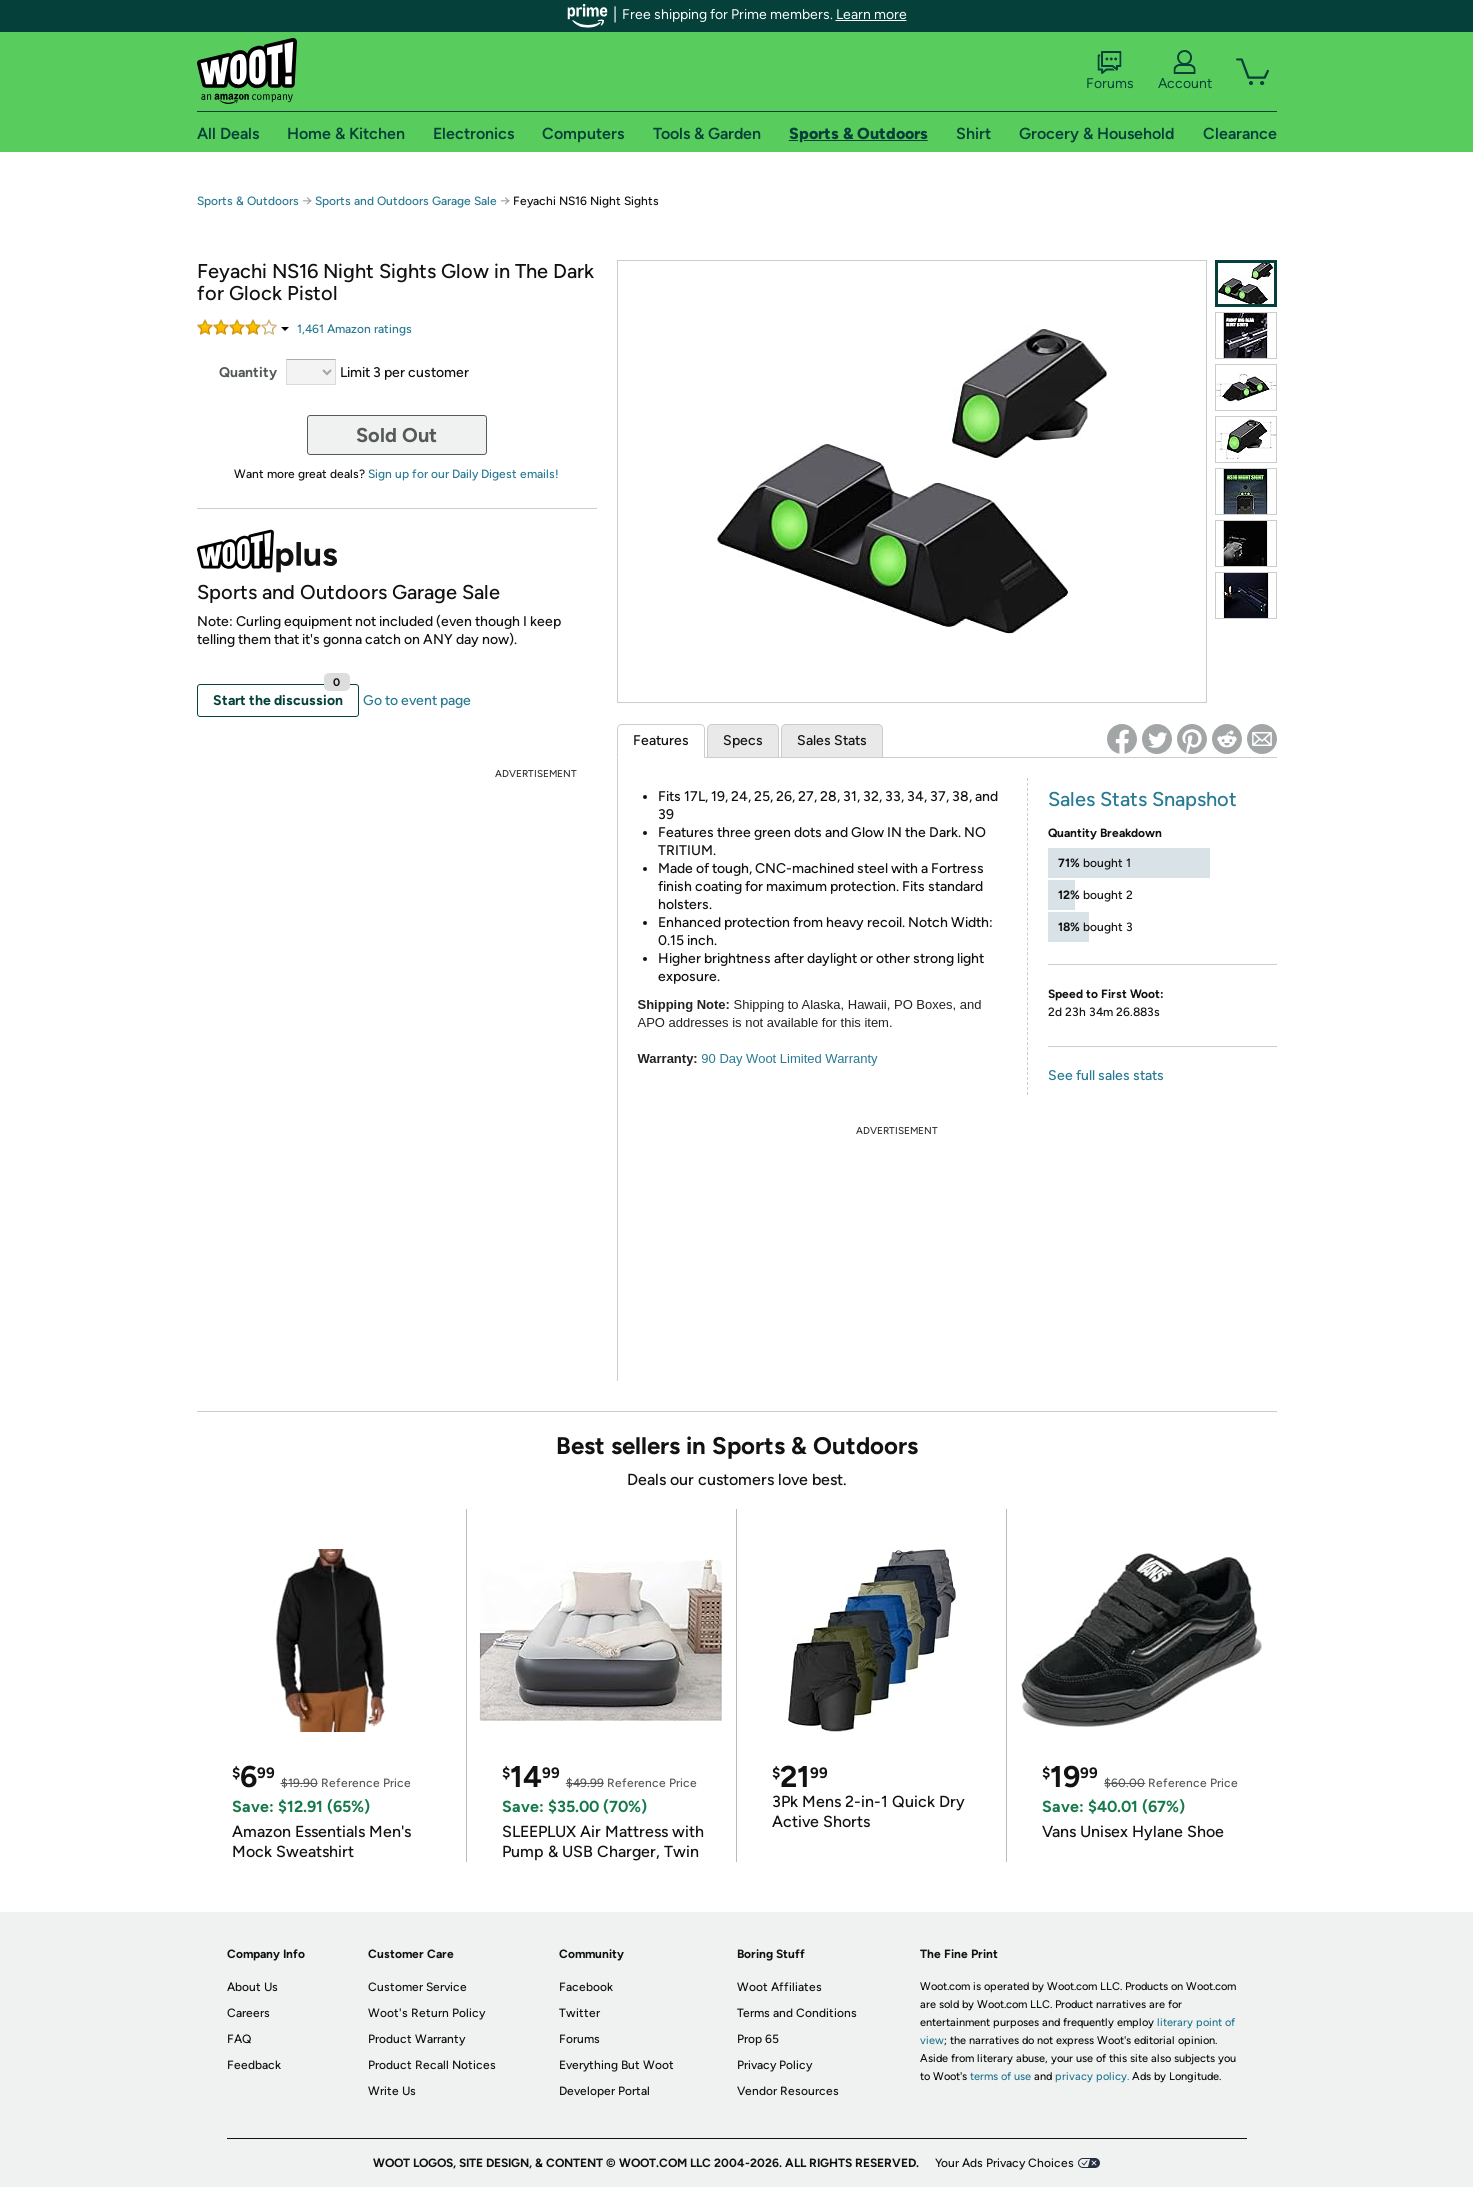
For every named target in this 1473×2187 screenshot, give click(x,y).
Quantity (248, 372)
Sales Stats (832, 740)
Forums (1110, 71)
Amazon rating (354, 329)
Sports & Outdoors (248, 201)
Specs (743, 740)
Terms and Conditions (797, 2013)
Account (1185, 71)
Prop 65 (758, 2039)
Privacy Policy (774, 2065)
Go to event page (417, 700)
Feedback (254, 2065)
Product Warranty (416, 2039)
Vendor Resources (788, 2091)
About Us (252, 1987)
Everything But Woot (616, 2065)
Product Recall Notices (432, 2065)
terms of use (1000, 2076)
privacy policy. (1092, 2076)
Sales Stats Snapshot (1142, 799)
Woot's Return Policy (426, 2013)
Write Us (392, 2091)
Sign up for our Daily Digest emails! (463, 474)
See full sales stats (1106, 1075)
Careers (248, 2013)
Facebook (586, 1987)
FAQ (239, 2039)
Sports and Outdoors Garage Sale (406, 201)
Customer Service (417, 1987)
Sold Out (396, 435)
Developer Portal (604, 2091)
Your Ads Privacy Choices (1004, 2163)
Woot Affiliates (779, 1987)
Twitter (579, 2013)
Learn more (871, 14)
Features (661, 740)
